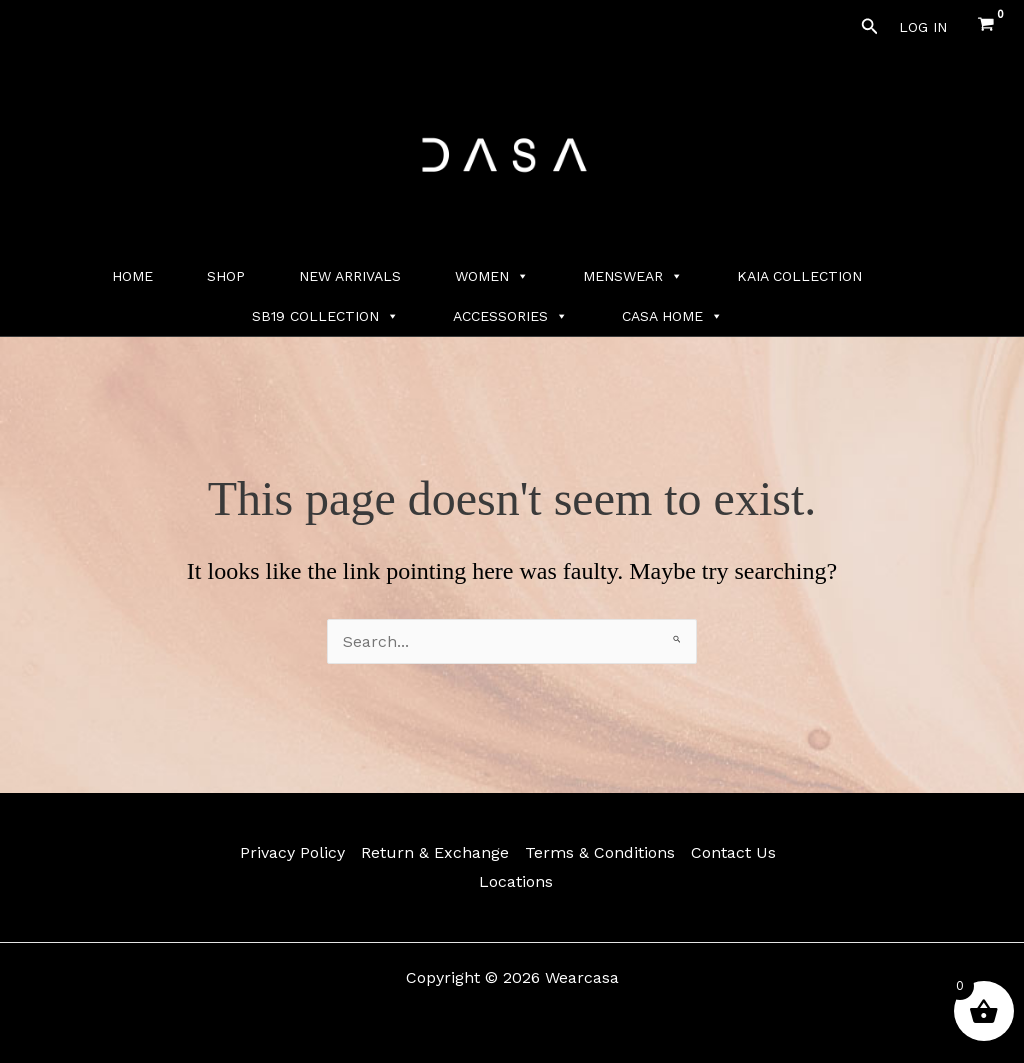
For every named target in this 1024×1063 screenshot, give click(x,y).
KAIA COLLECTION (799, 276)
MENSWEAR (633, 276)
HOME (132, 276)
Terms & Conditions (600, 852)
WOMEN (492, 276)
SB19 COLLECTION (325, 316)
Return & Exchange (435, 852)
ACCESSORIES (510, 316)
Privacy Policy (292, 852)
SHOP (226, 276)
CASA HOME (672, 316)
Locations (516, 881)
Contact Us (733, 852)
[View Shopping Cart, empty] (985, 26)
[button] (870, 26)
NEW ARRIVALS (350, 276)
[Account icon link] (923, 27)
